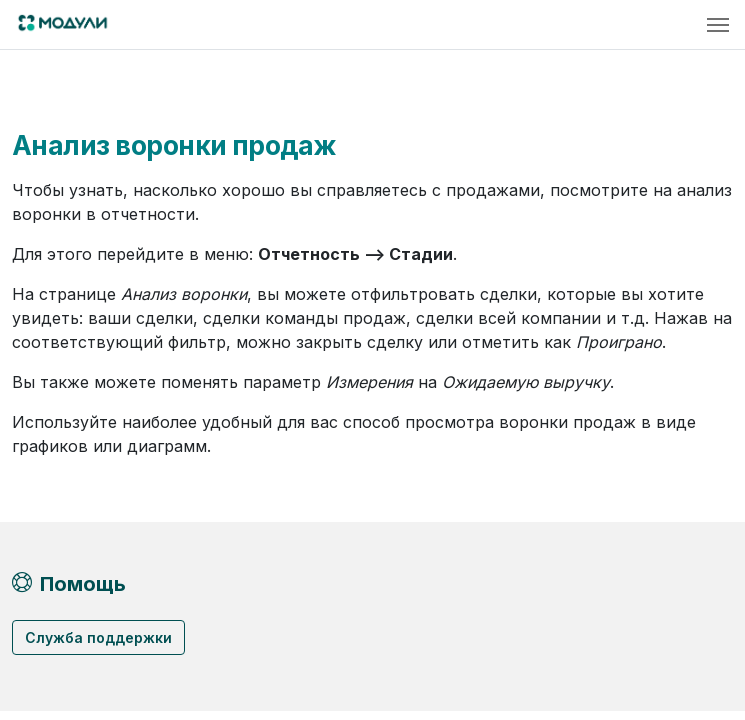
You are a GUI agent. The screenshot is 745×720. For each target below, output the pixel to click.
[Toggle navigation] (718, 25)
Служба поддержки (98, 637)
